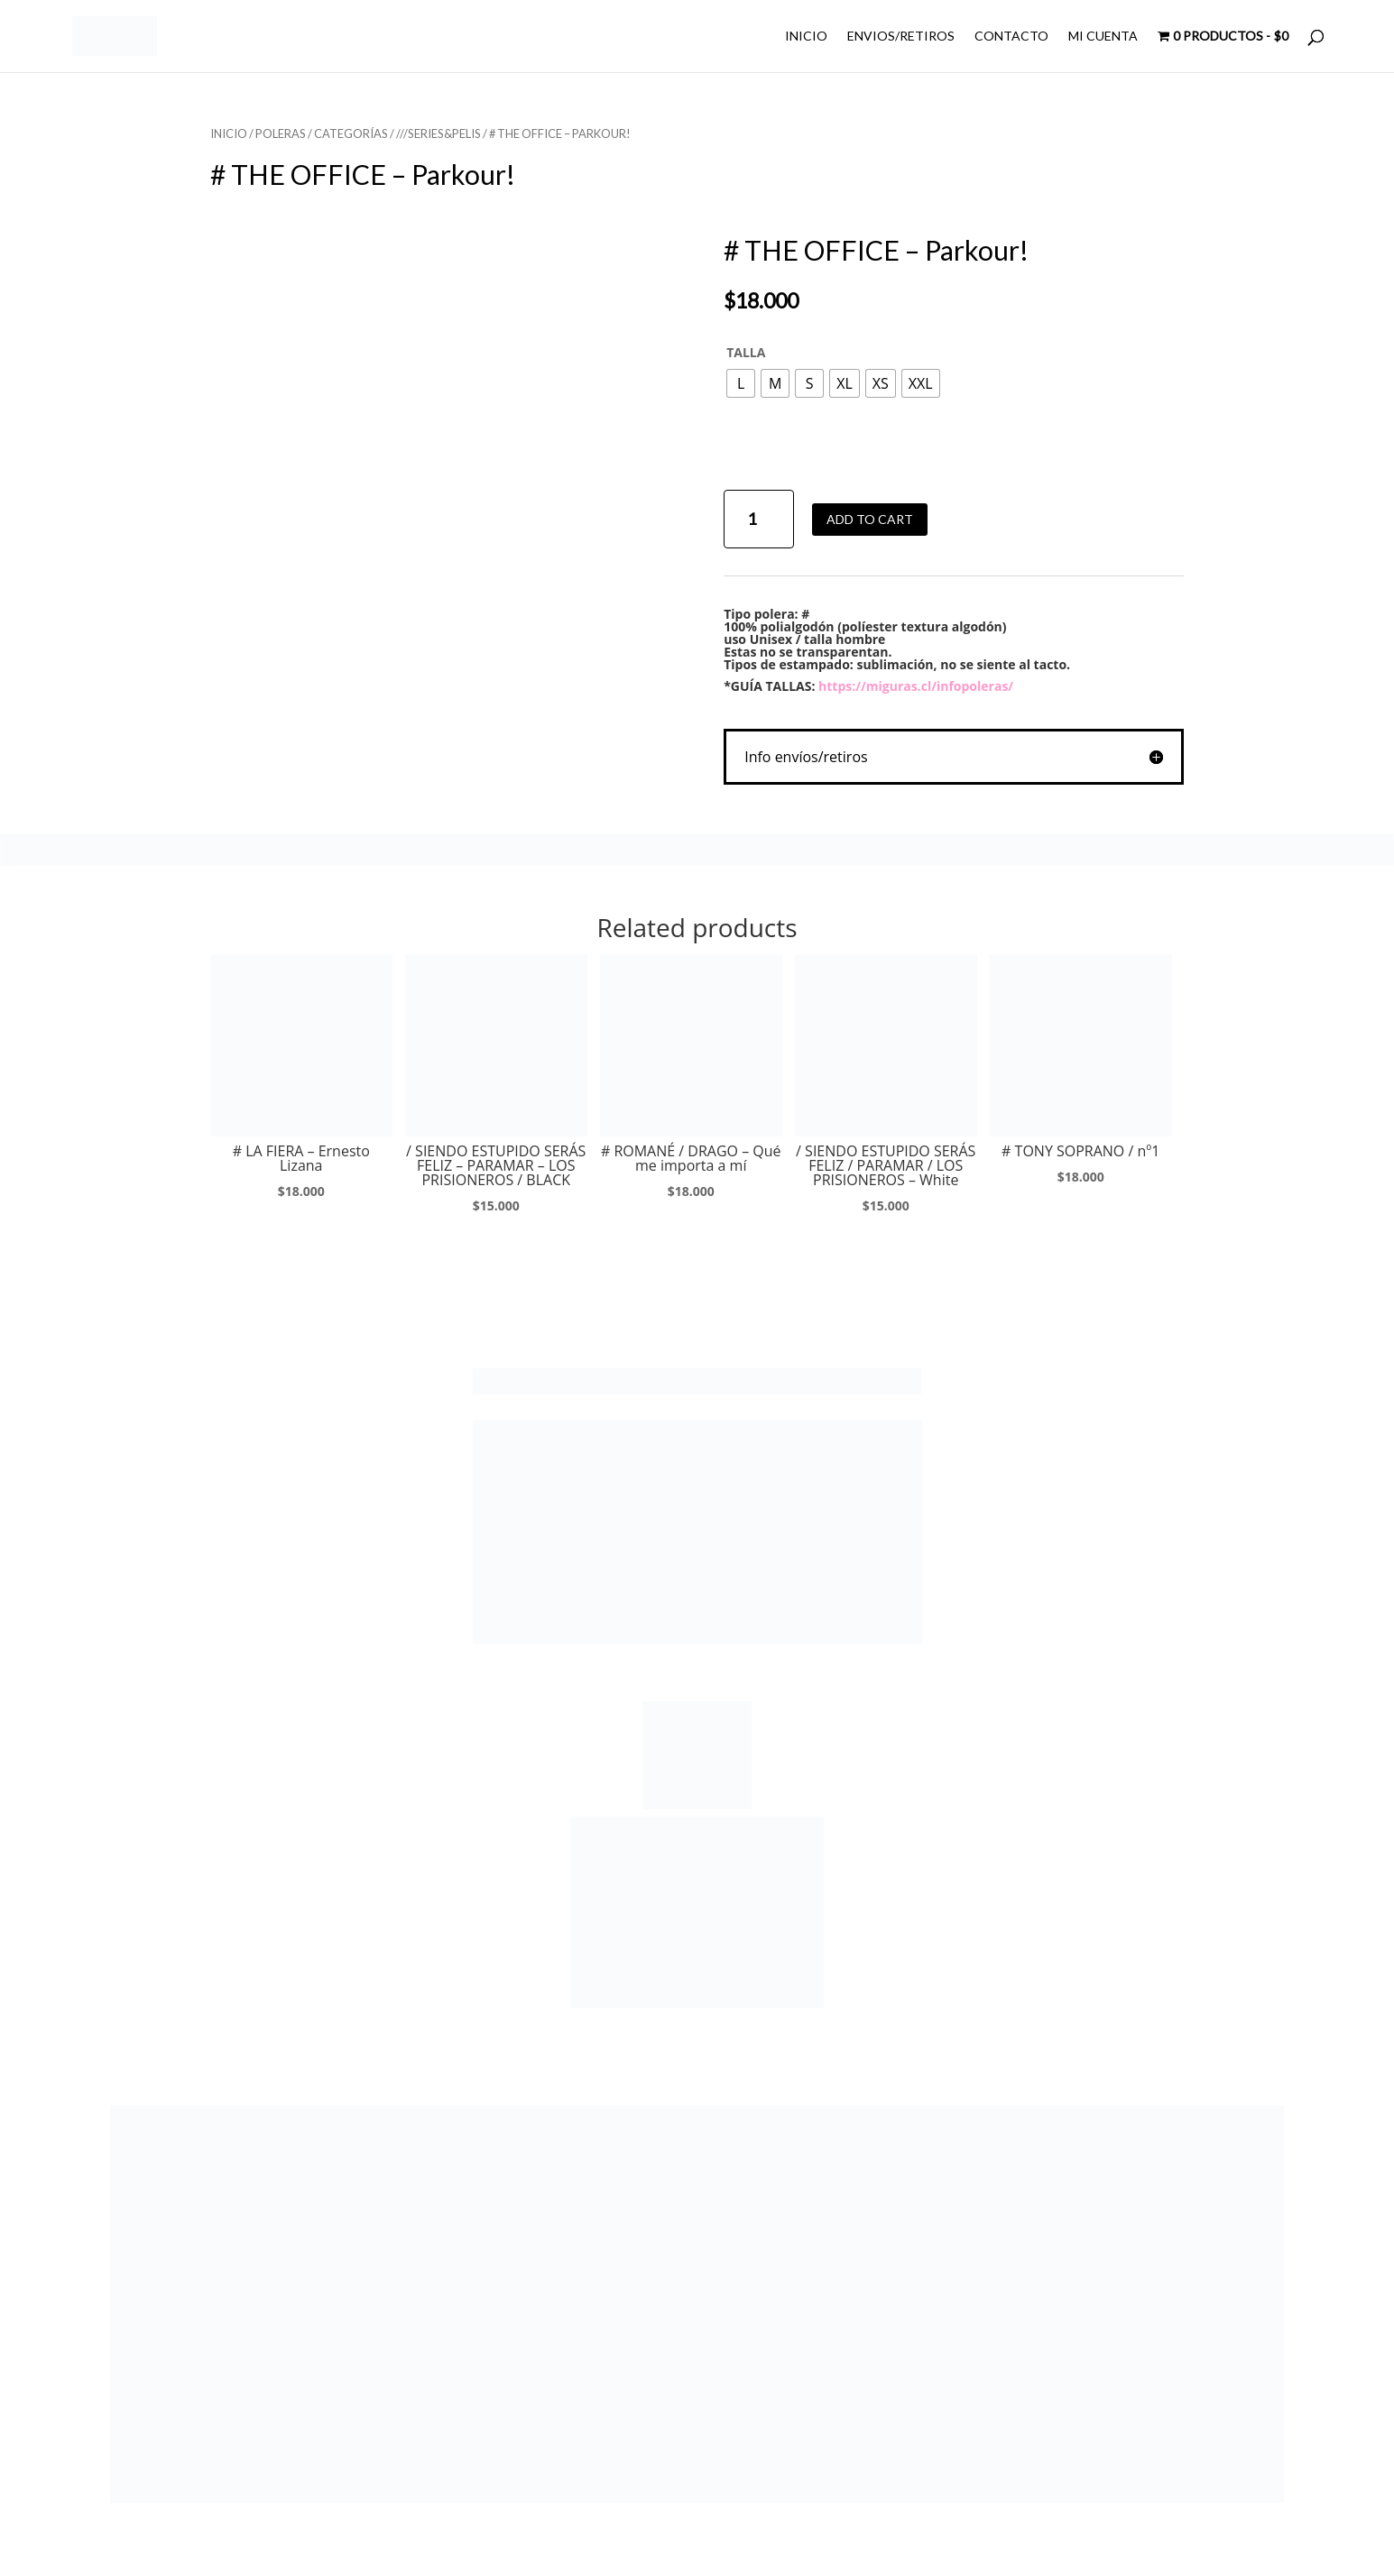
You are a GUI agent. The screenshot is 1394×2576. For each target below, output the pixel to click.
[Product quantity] (758, 519)
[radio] (740, 383)
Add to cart (869, 519)
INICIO (806, 36)
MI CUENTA (1103, 36)
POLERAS (280, 133)
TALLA (745, 352)
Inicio (228, 133)
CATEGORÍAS (351, 133)
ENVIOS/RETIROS (901, 36)
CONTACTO (1011, 36)
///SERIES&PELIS (438, 133)
